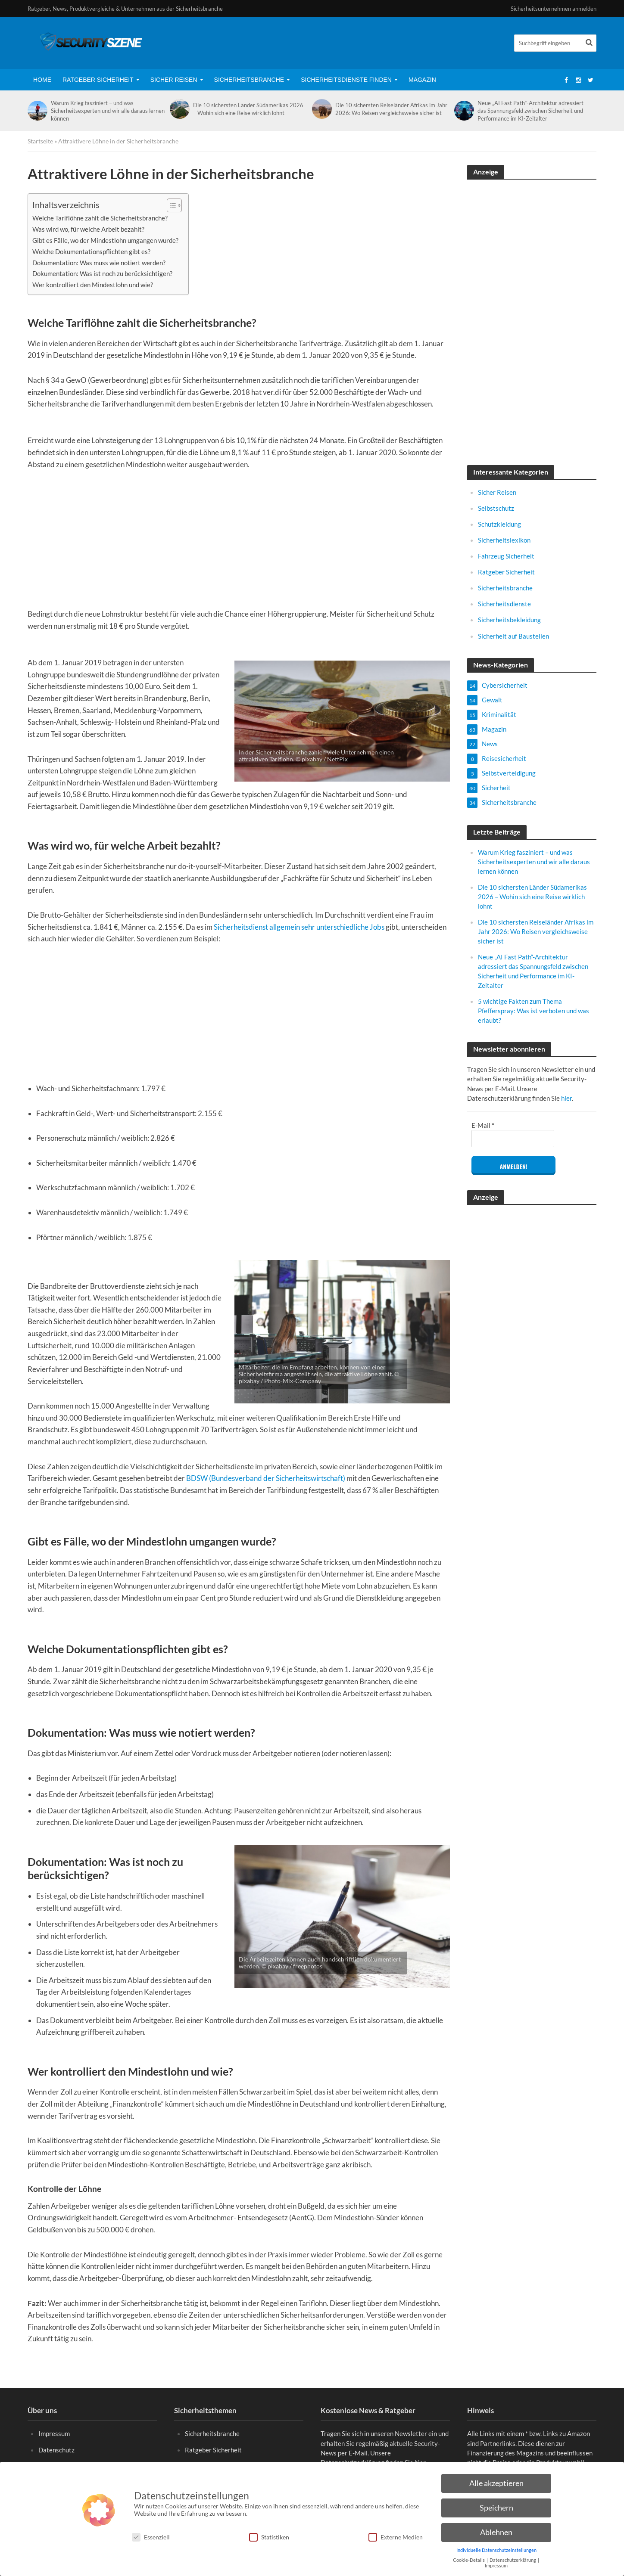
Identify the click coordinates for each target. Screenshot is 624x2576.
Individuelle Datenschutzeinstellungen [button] (496, 2550)
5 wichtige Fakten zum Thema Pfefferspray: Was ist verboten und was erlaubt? (533, 1010)
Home (42, 79)
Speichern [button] (496, 2507)
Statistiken (269, 2537)
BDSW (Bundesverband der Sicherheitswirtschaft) (265, 1478)
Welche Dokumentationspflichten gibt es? (91, 251)
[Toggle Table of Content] (170, 205)
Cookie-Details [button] (469, 2560)
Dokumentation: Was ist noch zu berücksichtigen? (102, 273)
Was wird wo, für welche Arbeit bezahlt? (88, 229)
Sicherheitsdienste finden (346, 79)
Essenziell (151, 2537)
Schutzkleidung (499, 524)
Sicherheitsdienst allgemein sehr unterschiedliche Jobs (298, 926)
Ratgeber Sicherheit (98, 79)
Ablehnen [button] (496, 2532)
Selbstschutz (496, 508)
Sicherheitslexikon (504, 540)
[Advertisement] (239, 543)
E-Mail (482, 1125)
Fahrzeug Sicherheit (506, 556)
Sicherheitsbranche (249, 79)
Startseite (40, 141)
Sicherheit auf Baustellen (513, 636)
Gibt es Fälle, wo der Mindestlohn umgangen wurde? (106, 240)
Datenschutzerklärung (513, 2560)
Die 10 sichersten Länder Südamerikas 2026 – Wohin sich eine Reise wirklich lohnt (248, 109)
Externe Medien (395, 2537)
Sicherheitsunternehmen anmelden (553, 8)
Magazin (422, 79)
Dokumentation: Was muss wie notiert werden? (98, 263)
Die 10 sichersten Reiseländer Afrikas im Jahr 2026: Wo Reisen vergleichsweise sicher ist (391, 109)
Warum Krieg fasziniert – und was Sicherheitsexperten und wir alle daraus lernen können (108, 110)
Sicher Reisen (173, 79)
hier (566, 1098)
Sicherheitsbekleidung (509, 620)
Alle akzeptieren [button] (496, 2483)
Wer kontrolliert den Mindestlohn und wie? (93, 285)
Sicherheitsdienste (504, 604)
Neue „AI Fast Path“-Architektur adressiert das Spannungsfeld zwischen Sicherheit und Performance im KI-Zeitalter (530, 110)
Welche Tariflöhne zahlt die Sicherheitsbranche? (100, 218)
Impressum (54, 2446)
